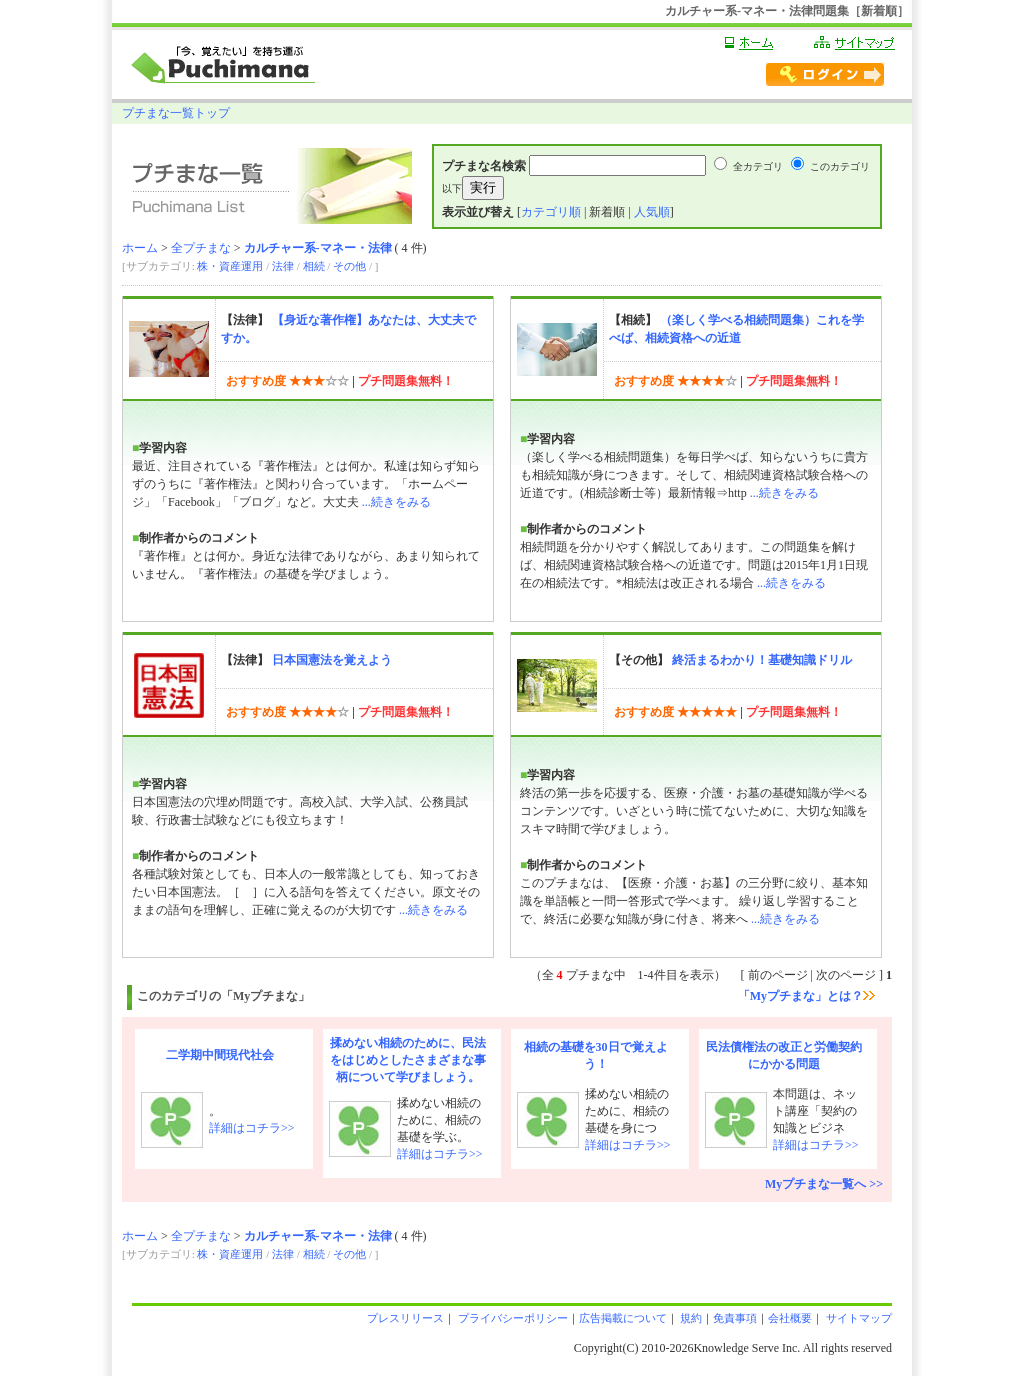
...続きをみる (396, 502)
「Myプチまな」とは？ (806, 996)
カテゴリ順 (551, 212)
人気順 (652, 212)
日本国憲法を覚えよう (332, 660)
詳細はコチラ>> (252, 1128)
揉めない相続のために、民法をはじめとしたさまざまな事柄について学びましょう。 (408, 1060)
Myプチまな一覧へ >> (824, 1184)
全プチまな (201, 248)
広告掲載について (623, 1318)
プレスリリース (405, 1318)
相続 (314, 266)
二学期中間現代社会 (220, 1055)
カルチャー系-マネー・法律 (318, 248)
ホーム (140, 248)
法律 (283, 266)
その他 (349, 266)
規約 (690, 1318)
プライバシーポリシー (511, 1318)
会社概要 (790, 1318)
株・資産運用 (230, 266)
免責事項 (735, 1318)
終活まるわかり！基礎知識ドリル (762, 660)
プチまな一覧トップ (176, 113)
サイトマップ (857, 1318)
